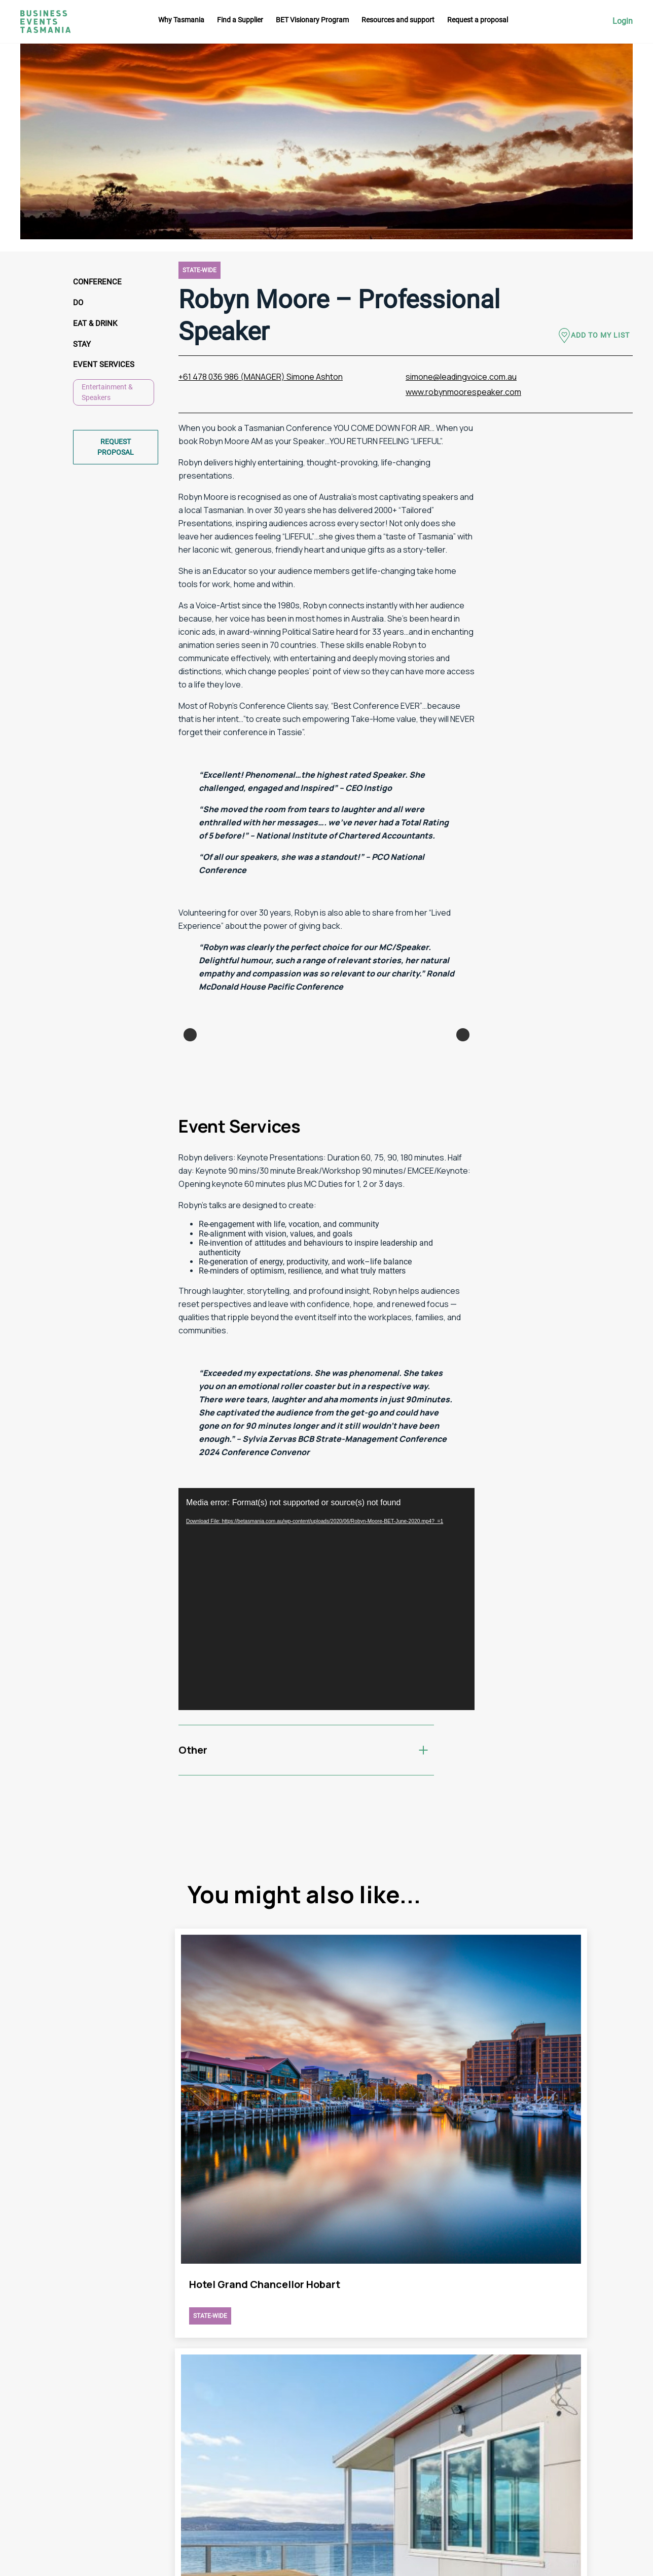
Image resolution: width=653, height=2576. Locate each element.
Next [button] (462, 1098)
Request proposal (115, 450)
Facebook (616, 2411)
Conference (98, 282)
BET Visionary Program (312, 20)
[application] (326, 1725)
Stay (82, 346)
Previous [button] (190, 1098)
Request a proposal (477, 20)
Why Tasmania (181, 20)
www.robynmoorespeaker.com (463, 391)
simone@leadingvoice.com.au (461, 376)
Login (622, 21)
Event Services (104, 367)
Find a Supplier (240, 20)
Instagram (617, 2392)
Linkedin (614, 2430)
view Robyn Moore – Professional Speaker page (256, 2157)
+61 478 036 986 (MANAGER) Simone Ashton (260, 376)
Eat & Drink (96, 325)
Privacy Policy (440, 2460)
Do (78, 303)
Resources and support (397, 20)
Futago (247, 2562)
